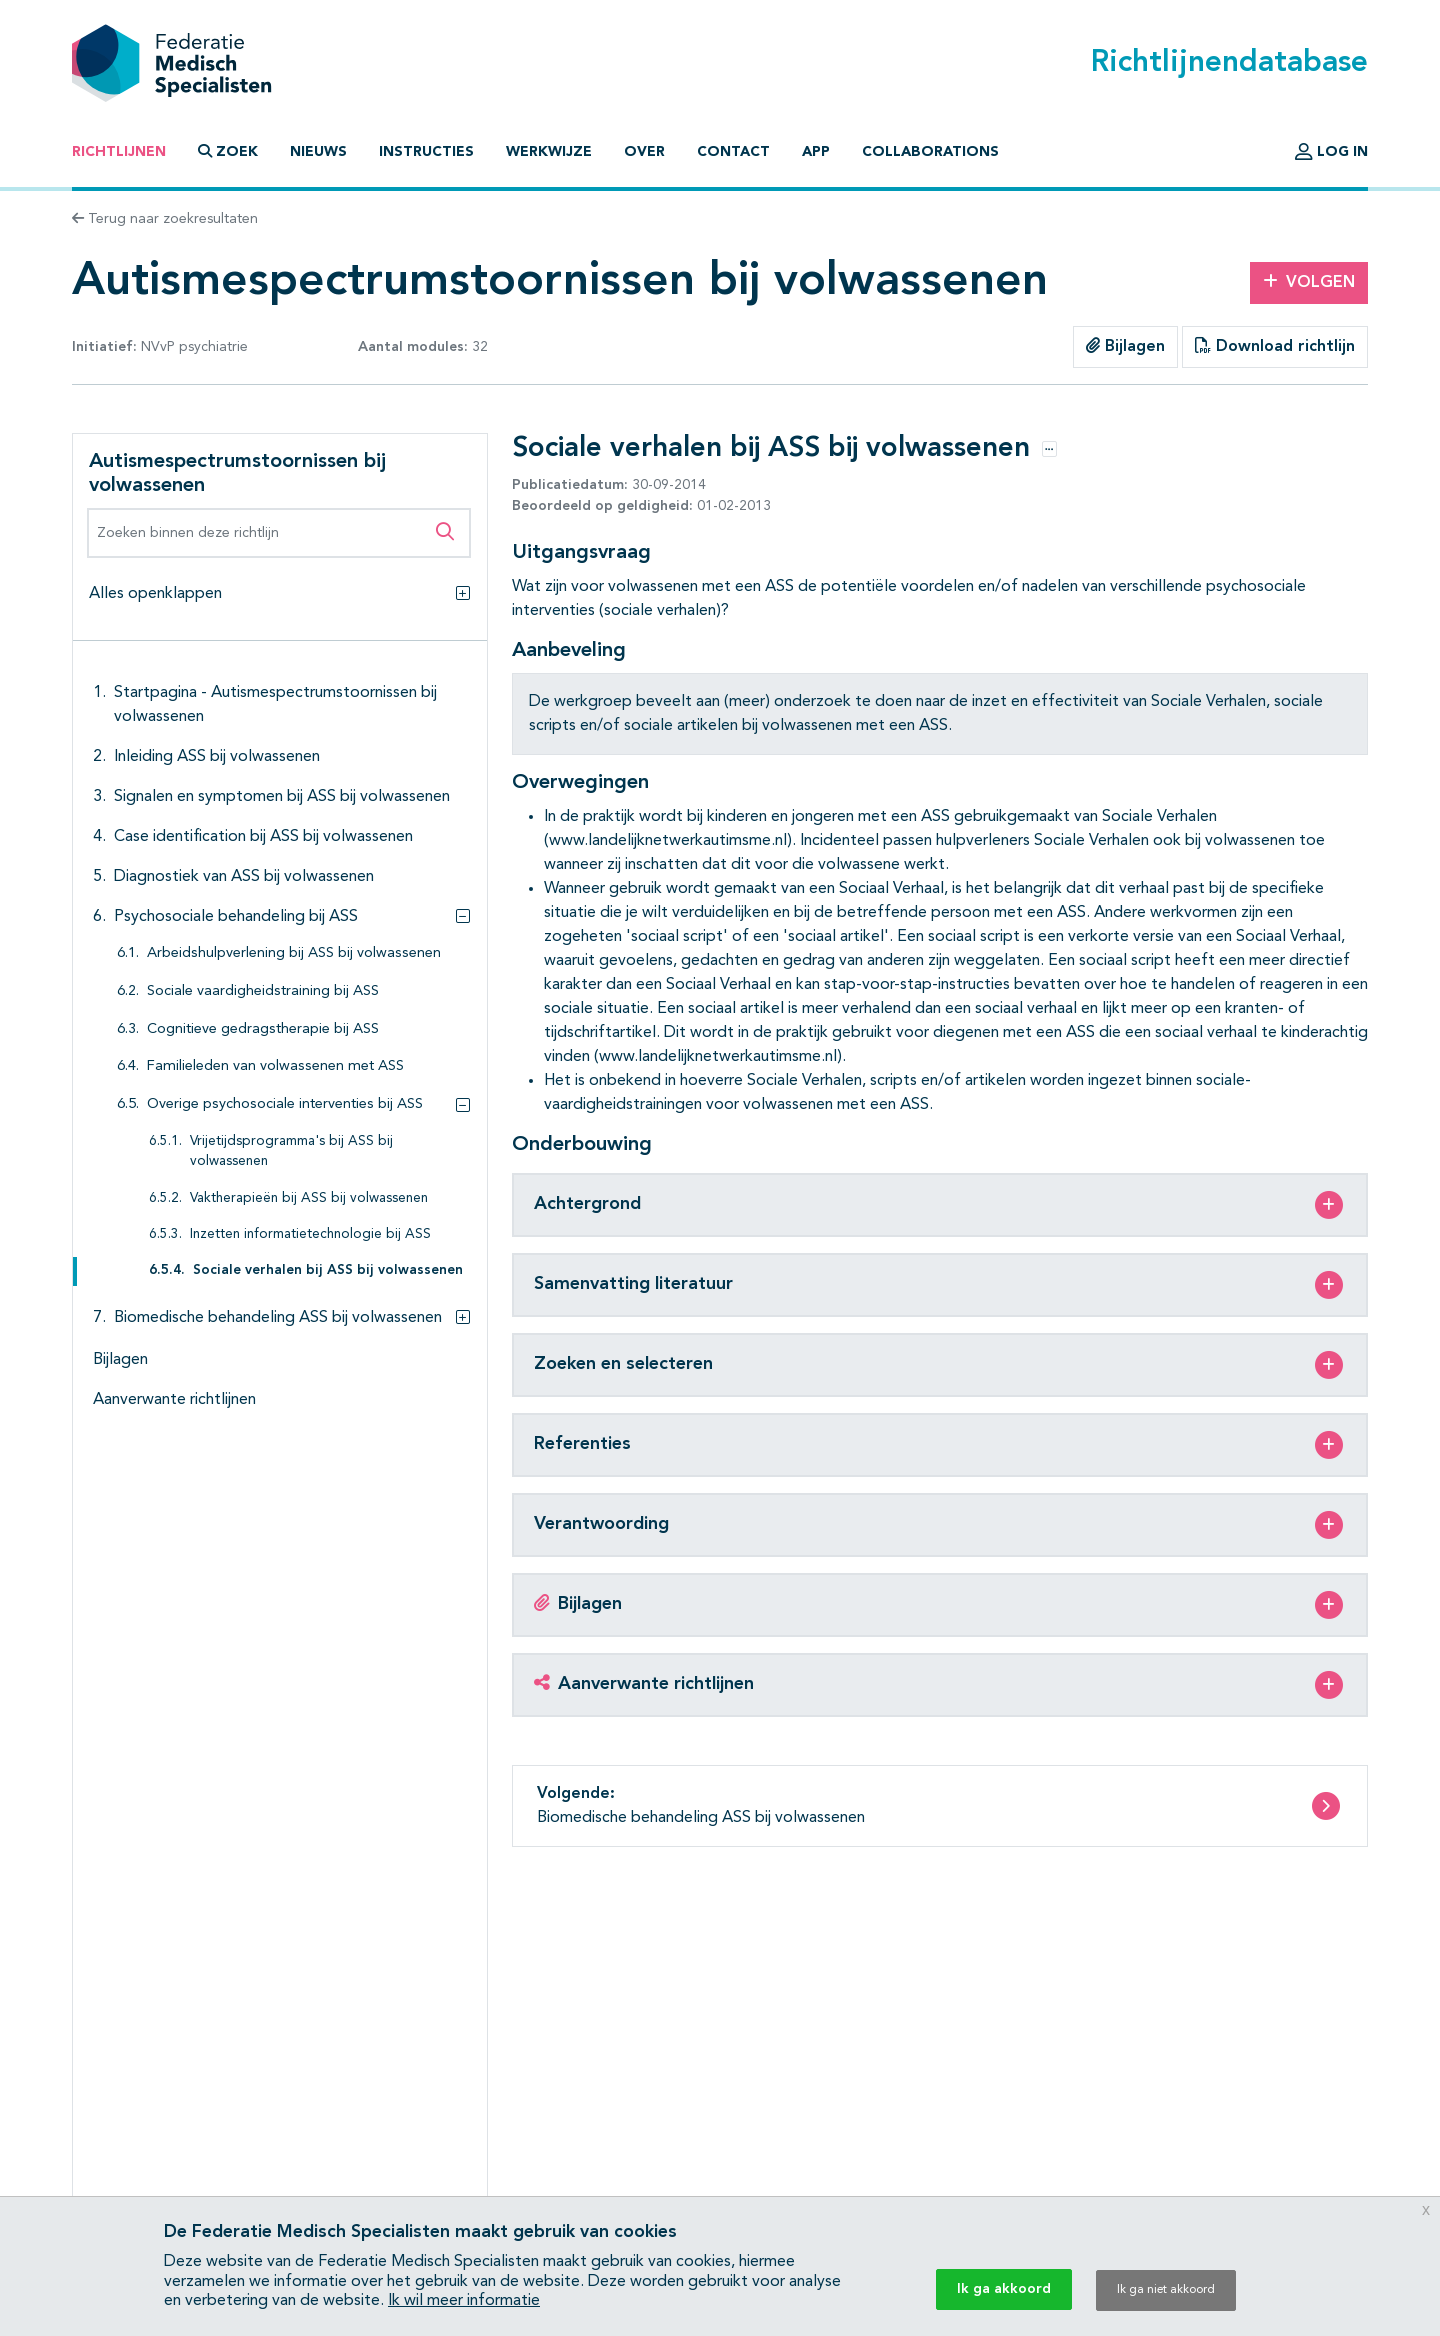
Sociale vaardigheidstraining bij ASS (263, 991)
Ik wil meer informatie (464, 2301)
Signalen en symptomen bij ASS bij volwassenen (282, 797)
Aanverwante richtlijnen (174, 1400)
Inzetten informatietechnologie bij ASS (310, 1234)
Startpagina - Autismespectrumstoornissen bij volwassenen (275, 705)
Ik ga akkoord (1004, 2289)
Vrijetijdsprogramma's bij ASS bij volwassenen (291, 1151)
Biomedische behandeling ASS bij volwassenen (278, 1318)
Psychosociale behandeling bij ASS (236, 917)
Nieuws (318, 152)
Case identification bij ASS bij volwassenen (263, 837)
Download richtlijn (1275, 346)
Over (644, 152)
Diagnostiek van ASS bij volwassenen (244, 877)
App (816, 152)
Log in (1331, 152)
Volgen (1309, 282)
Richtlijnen (119, 152)
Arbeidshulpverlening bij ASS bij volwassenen (294, 953)
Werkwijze (549, 152)
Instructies (426, 152)
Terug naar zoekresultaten (165, 219)
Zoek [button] (228, 151)
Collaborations (930, 152)
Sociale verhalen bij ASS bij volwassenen (328, 1270)
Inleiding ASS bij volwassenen (217, 757)
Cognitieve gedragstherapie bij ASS (263, 1029)
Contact (733, 152)
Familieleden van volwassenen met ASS (275, 1066)
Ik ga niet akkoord (1166, 2290)
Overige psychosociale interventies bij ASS (285, 1104)
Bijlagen (1125, 346)
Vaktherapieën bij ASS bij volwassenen (309, 1198)
